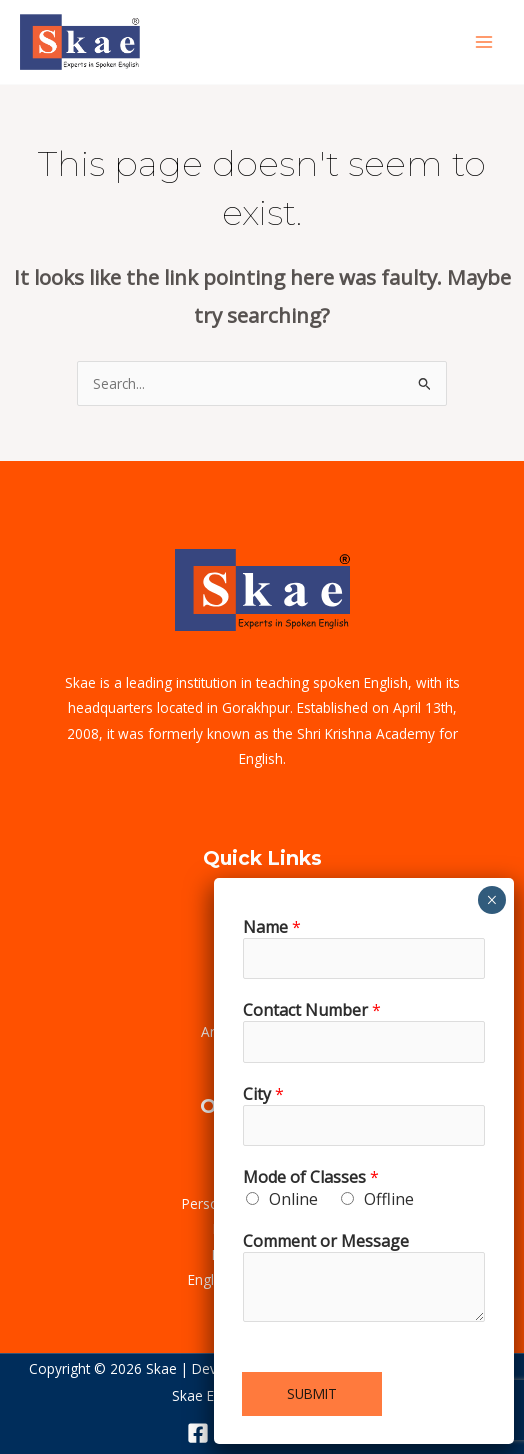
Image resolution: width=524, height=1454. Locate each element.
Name (272, 927)
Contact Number (312, 1010)
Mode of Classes (311, 1177)
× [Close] (491, 900)
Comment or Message (326, 1241)
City (263, 1094)
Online (293, 1199)
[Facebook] (198, 1433)
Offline (389, 1199)
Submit (312, 1393)
